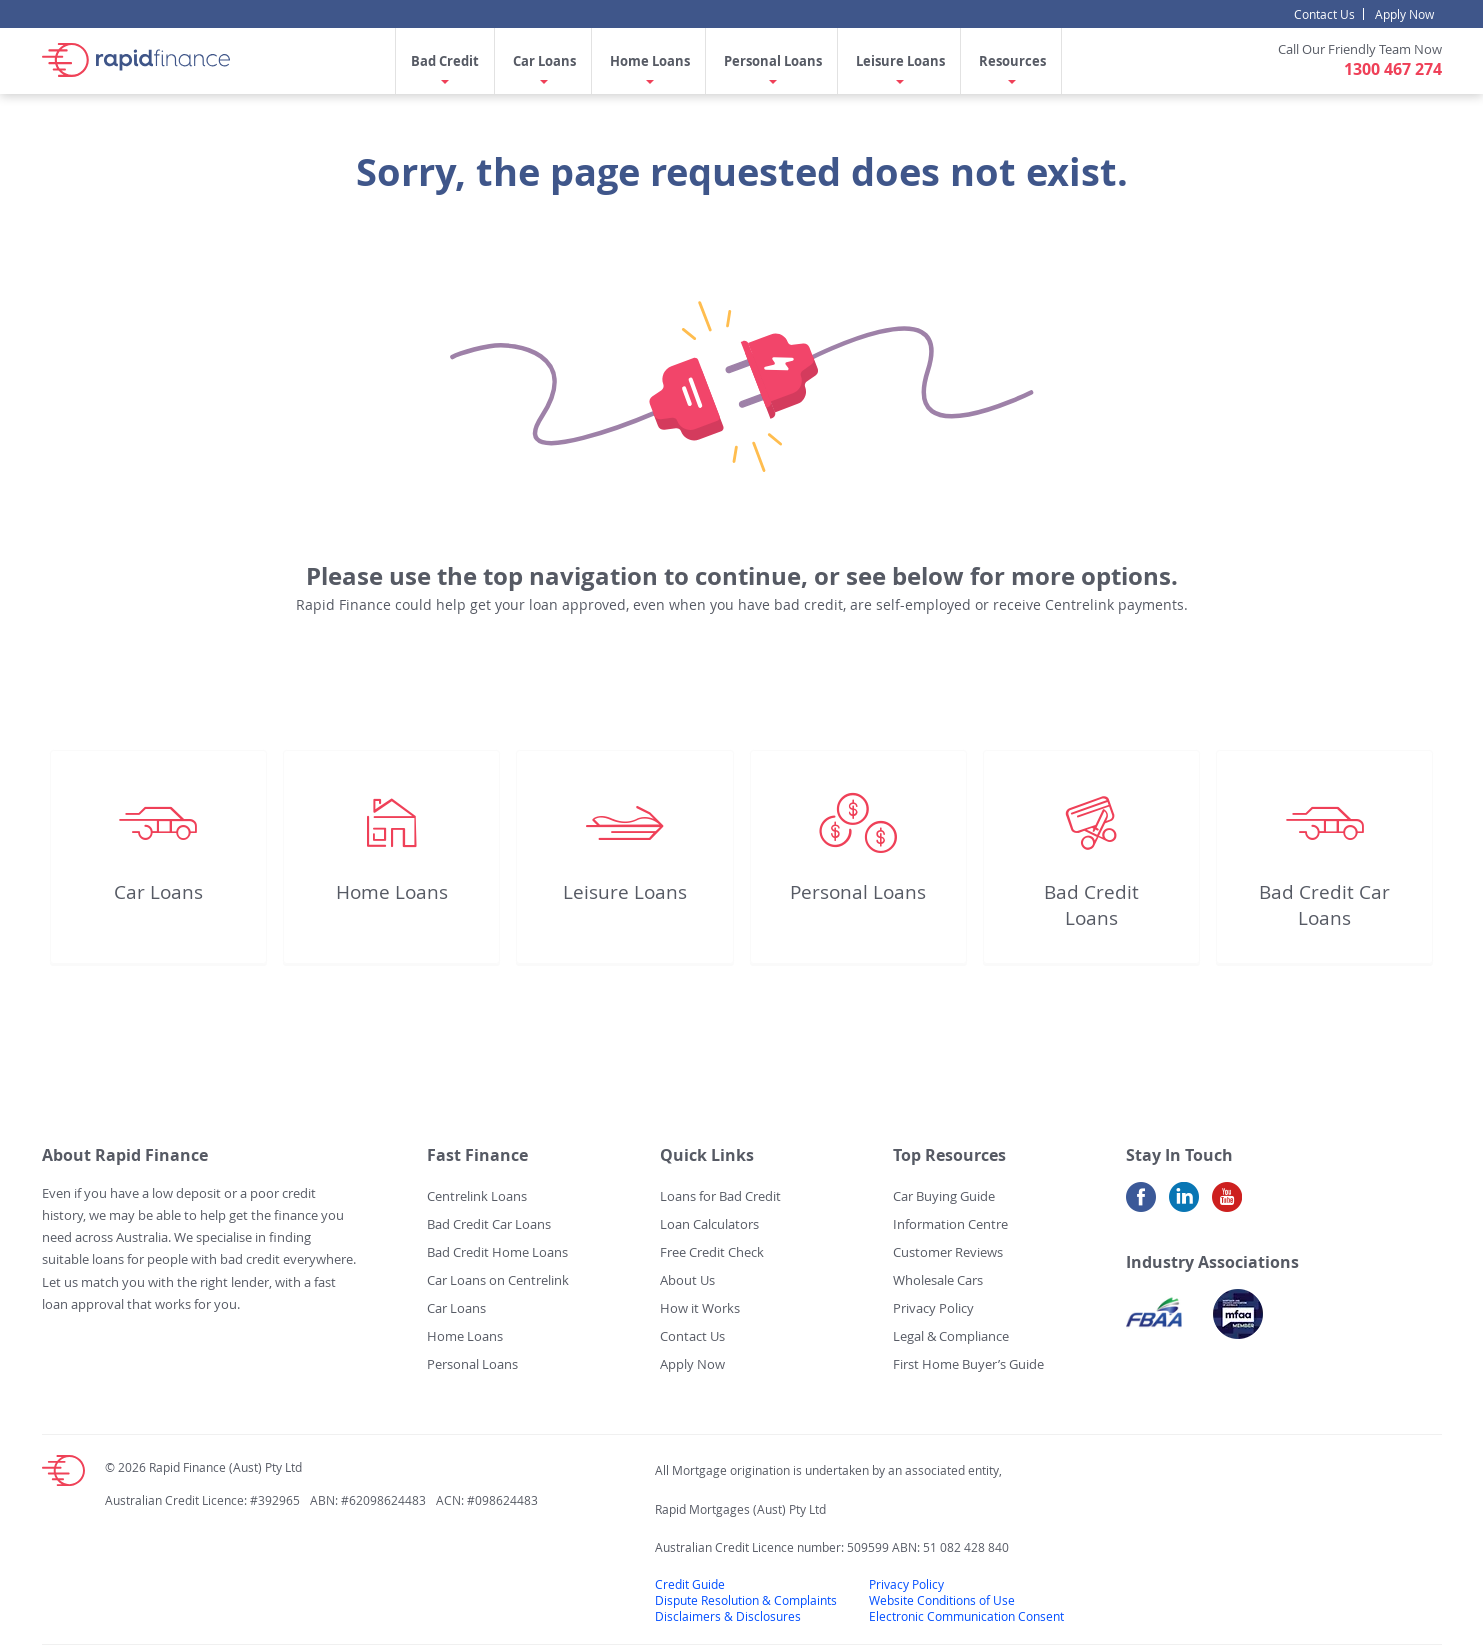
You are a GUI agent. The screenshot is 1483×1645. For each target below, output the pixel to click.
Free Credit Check (712, 1252)
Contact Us (1324, 14)
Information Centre (950, 1224)
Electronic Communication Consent (966, 1616)
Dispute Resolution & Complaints (746, 1600)
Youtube (1227, 1204)
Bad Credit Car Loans (1324, 905)
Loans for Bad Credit (720, 1196)
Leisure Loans (900, 61)
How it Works (700, 1308)
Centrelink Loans (477, 1196)
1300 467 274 (1393, 69)
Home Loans (650, 61)
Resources (1012, 61)
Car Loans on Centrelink (498, 1280)
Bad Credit (445, 61)
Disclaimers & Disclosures (728, 1616)
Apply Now (1404, 14)
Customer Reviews (948, 1252)
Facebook (1141, 1204)
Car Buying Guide (944, 1196)
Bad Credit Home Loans (497, 1252)
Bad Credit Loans (1091, 905)
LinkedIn (1184, 1204)
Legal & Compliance (951, 1336)
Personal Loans (773, 61)
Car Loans (544, 61)
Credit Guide (690, 1584)
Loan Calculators (709, 1224)
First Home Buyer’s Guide (968, 1364)
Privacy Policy (933, 1308)
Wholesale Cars (938, 1280)
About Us (687, 1280)
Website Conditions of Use (942, 1600)
